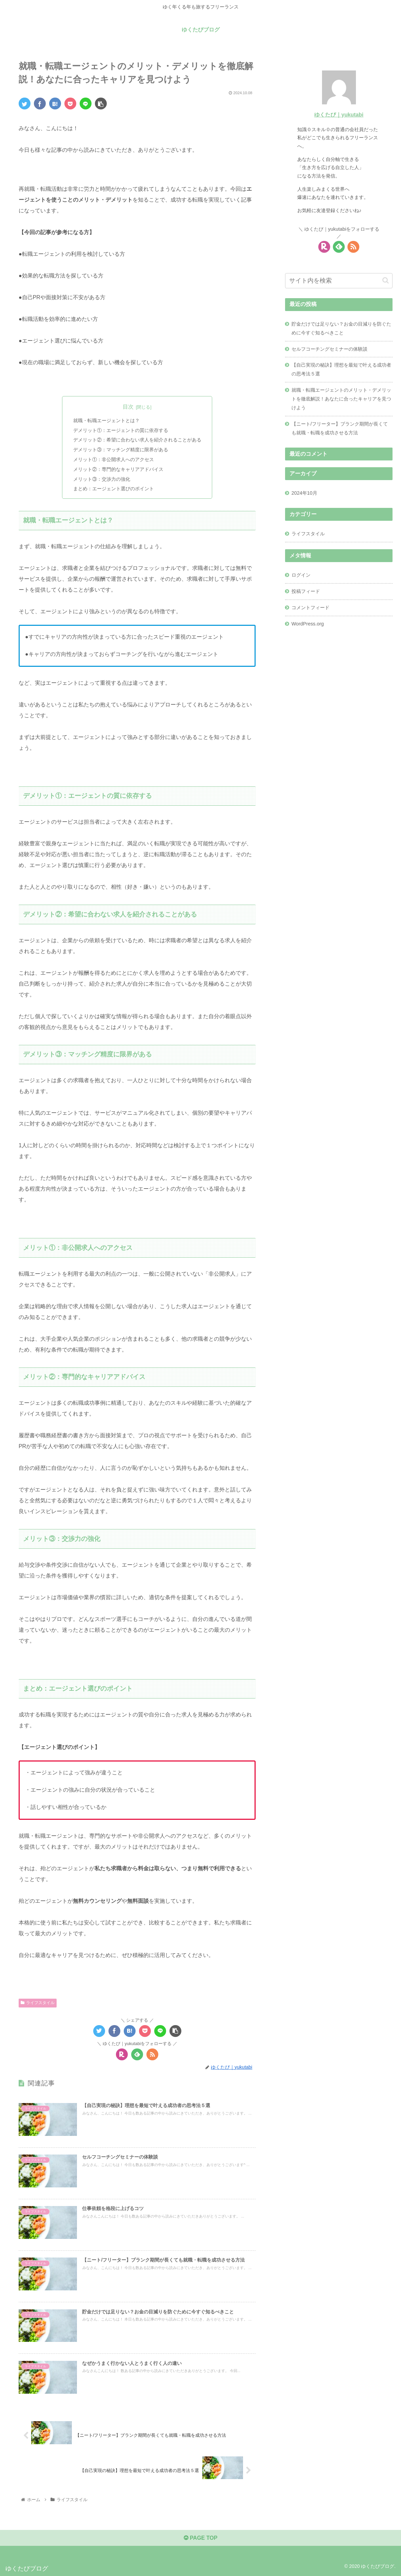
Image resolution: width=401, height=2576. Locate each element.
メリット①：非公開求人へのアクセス (113, 459)
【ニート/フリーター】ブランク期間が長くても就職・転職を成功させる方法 (340, 428)
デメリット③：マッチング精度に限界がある (120, 449)
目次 (128, 407)
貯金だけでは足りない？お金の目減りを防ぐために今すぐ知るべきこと (341, 328)
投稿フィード (306, 591)
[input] (339, 280)
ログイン (301, 575)
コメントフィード (310, 607)
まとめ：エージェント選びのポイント (113, 488)
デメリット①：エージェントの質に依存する (120, 430)
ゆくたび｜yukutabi (338, 115)
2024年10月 (304, 493)
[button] (386, 280)
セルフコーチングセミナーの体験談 (329, 349)
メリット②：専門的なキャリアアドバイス (118, 469)
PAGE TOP (201, 2538)
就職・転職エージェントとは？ (106, 420)
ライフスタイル (38, 2002)
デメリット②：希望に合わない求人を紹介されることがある (137, 439)
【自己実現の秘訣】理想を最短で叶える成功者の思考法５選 (341, 369)
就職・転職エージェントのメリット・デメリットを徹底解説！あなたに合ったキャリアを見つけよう (341, 398)
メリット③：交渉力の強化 (101, 479)
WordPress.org (308, 623)
